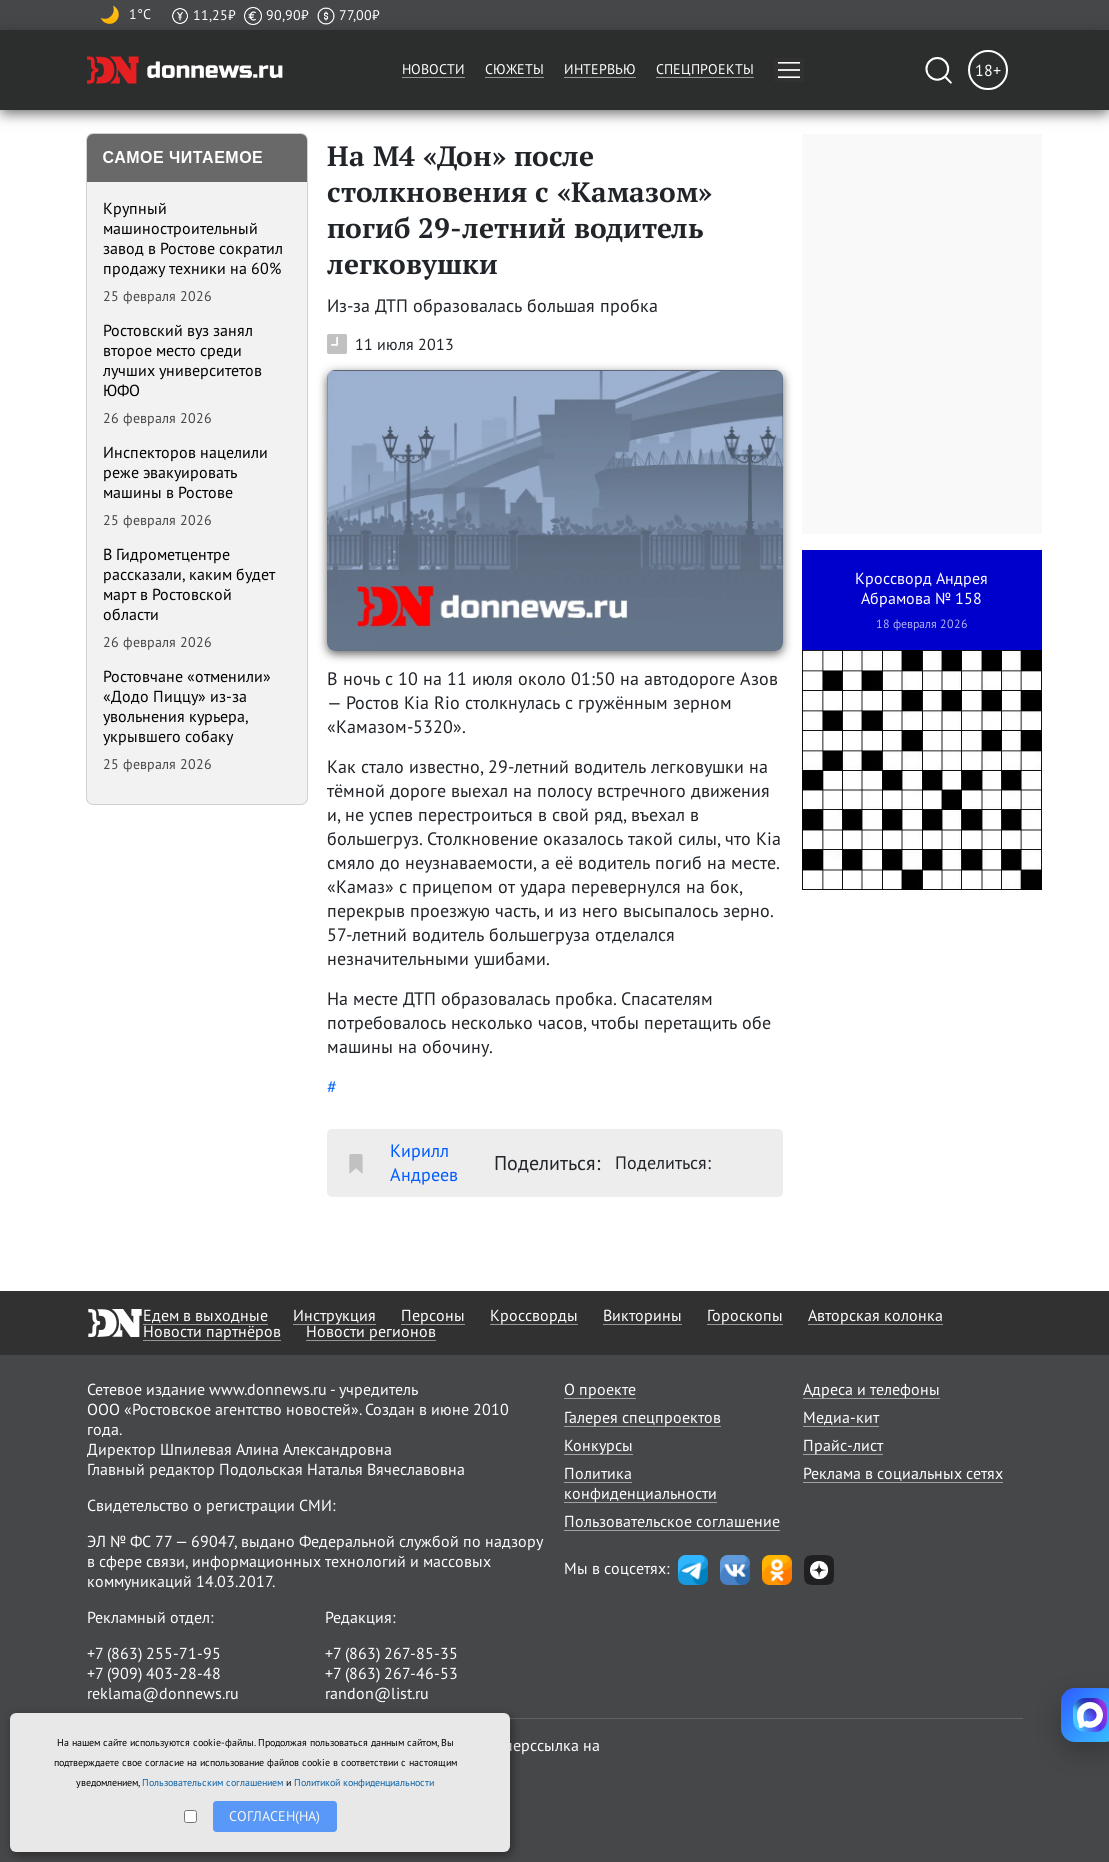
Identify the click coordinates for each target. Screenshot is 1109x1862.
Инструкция (334, 1315)
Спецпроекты (705, 69)
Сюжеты (514, 69)
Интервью (600, 69)
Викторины (642, 1315)
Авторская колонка (875, 1315)
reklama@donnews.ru (163, 1693)
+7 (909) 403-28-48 (154, 1673)
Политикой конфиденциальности (364, 1782)
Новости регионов (371, 1331)
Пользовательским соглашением (212, 1782)
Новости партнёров (212, 1331)
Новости (433, 69)
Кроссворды (534, 1315)
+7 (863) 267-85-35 (391, 1653)
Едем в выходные (205, 1315)
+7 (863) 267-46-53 (391, 1673)
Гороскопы (745, 1315)
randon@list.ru (377, 1693)
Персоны (433, 1315)
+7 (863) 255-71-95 (154, 1653)
